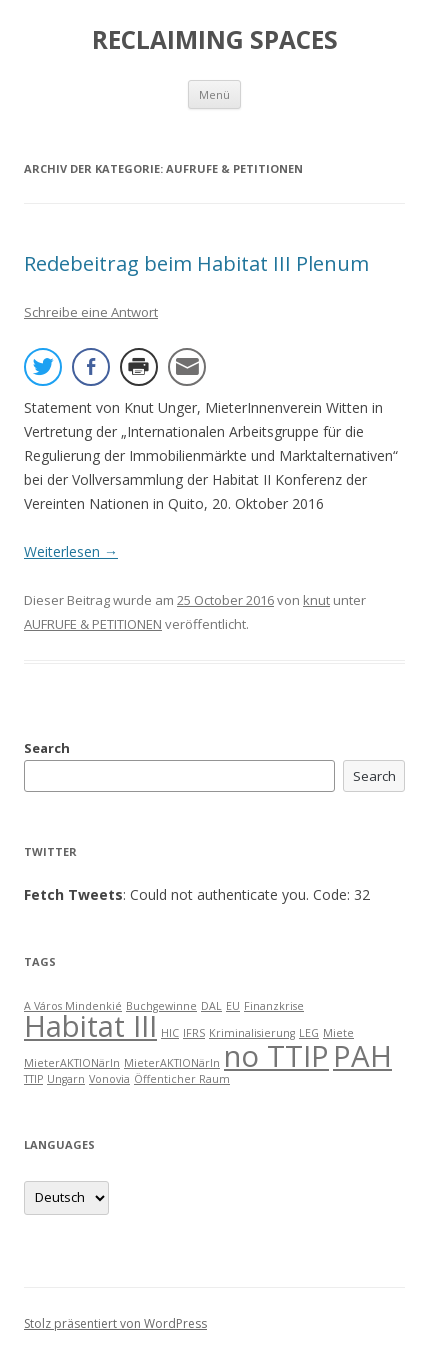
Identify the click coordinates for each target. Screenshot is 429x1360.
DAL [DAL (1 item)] (211, 1006)
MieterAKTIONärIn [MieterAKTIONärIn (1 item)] (72, 1063)
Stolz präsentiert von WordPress (115, 1323)
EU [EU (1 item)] (233, 1006)
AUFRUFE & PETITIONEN (93, 624)
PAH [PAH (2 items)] (362, 1056)
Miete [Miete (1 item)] (338, 1033)
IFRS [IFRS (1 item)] (194, 1033)
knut (316, 600)
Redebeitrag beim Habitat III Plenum (196, 263)
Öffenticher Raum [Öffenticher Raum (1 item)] (182, 1079)
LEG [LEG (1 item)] (309, 1033)
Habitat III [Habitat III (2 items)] (90, 1026)
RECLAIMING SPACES (215, 40)
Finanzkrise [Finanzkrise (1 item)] (274, 1006)
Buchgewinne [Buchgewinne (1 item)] (161, 1006)
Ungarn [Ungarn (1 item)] (66, 1079)
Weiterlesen (71, 551)
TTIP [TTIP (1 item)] (33, 1079)
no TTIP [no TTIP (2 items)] (276, 1056)
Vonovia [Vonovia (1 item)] (109, 1079)
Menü (214, 94)
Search (47, 748)
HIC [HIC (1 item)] (170, 1033)
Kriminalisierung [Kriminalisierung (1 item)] (252, 1033)
